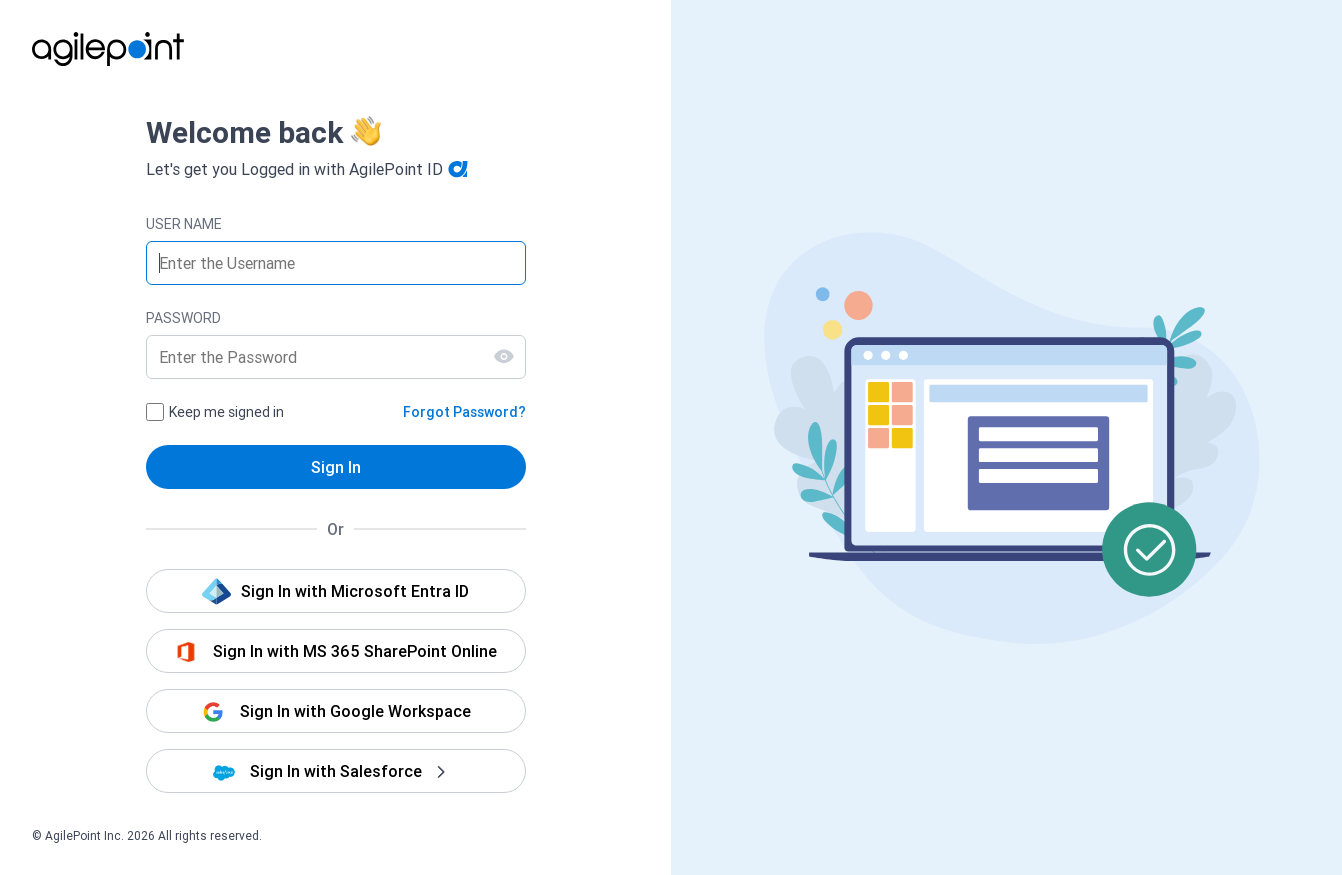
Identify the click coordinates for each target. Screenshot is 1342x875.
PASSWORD (183, 318)
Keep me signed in (226, 412)
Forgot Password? (464, 412)
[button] (336, 591)
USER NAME (184, 224)
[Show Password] (504, 356)
